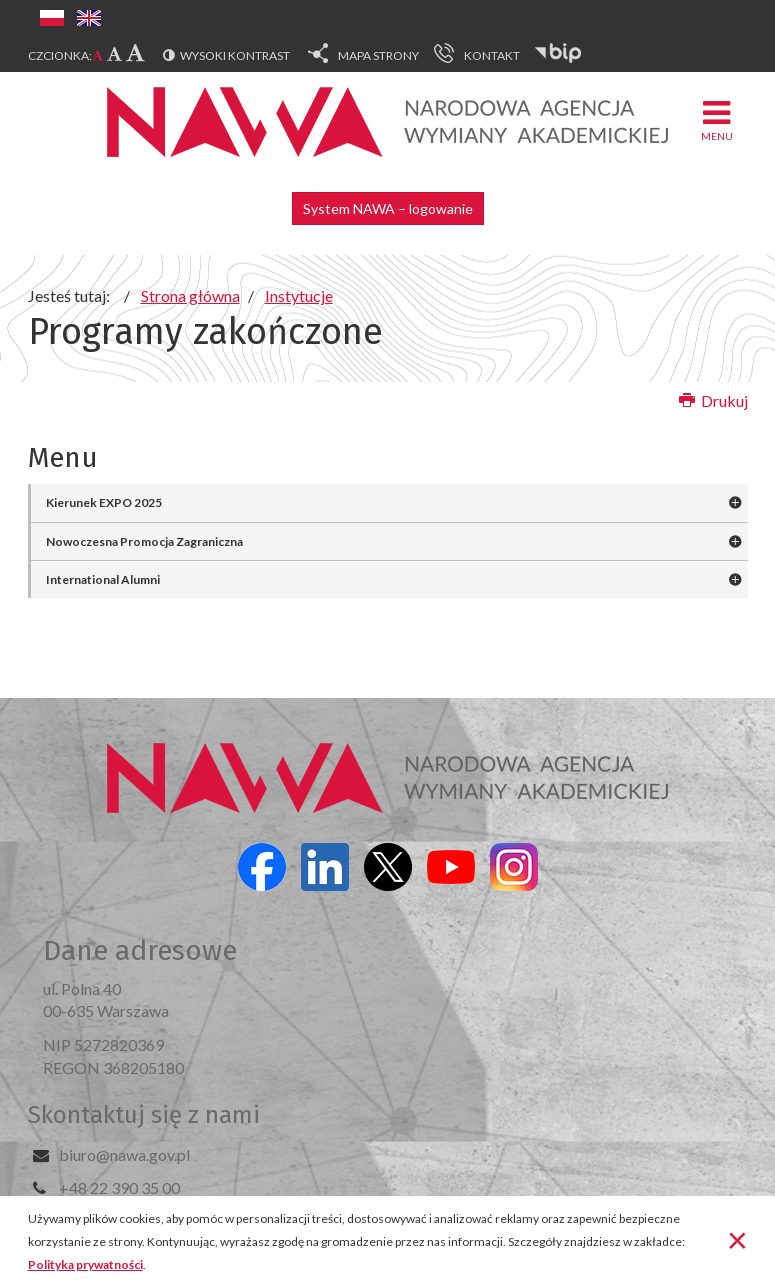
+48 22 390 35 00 (119, 1187)
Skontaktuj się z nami (144, 1115)
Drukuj (713, 400)
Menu (717, 119)
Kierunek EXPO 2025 (104, 502)
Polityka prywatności (85, 1264)
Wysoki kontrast (235, 55)
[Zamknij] (737, 1239)
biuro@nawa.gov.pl (124, 1154)
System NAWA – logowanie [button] (388, 208)
